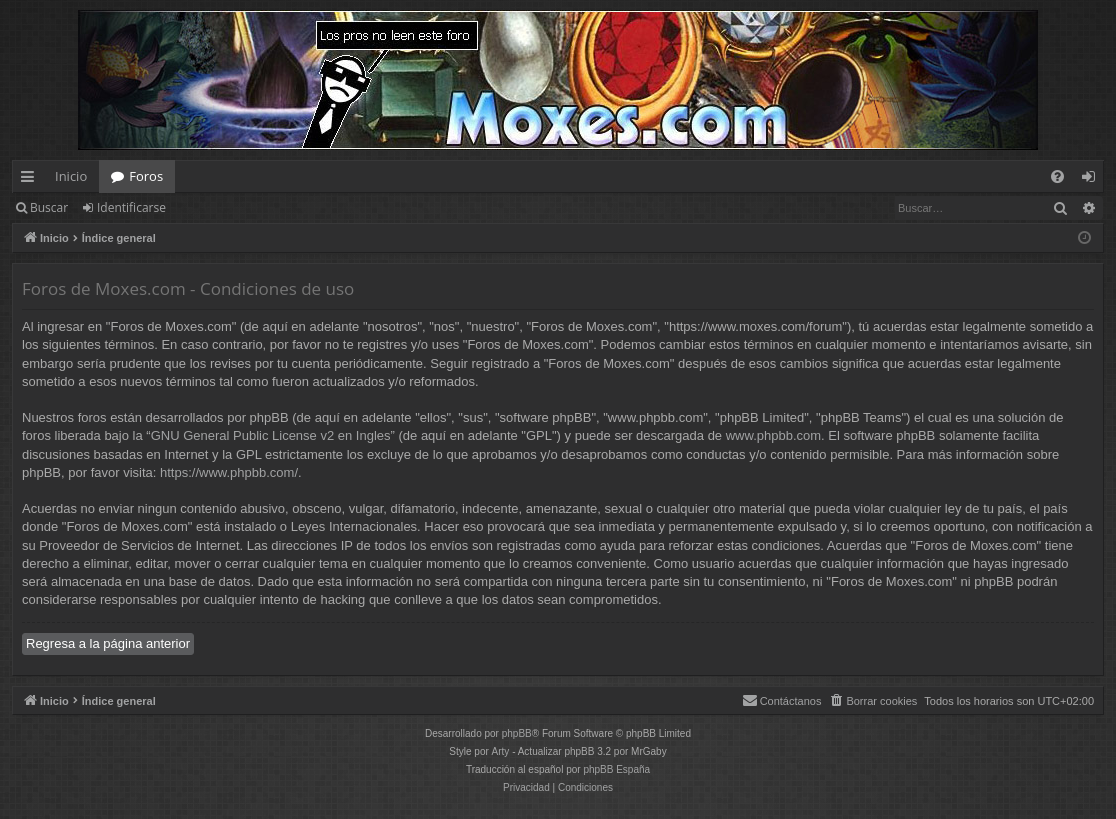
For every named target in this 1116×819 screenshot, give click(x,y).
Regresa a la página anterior (108, 643)
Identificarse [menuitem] (1093, 180)
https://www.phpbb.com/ (229, 472)
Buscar (49, 207)
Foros (146, 176)
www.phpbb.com (773, 435)
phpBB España (616, 769)
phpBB (517, 733)
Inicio (71, 176)
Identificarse (131, 207)
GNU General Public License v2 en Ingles (271, 435)
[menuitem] (1057, 176)
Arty (501, 751)
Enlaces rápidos (31, 180)
